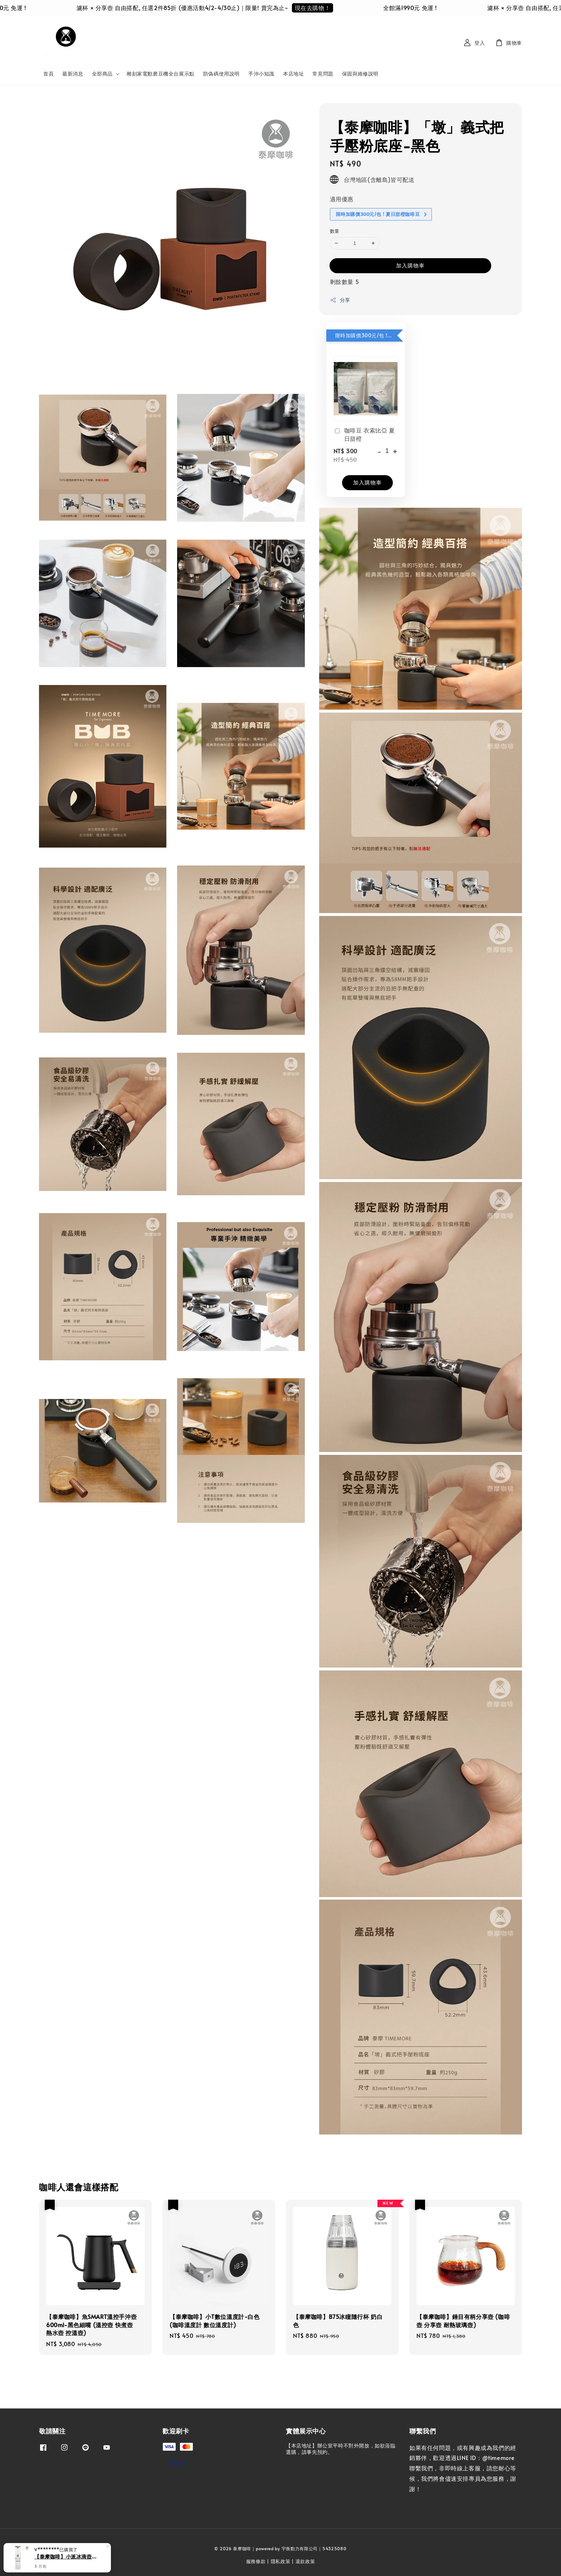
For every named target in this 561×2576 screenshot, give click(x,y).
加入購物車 (410, 265)
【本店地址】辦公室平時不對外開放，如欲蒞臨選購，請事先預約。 (341, 2448)
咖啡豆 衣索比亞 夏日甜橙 (364, 434)
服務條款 (256, 2561)
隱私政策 (281, 2561)
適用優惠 (341, 199)
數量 (335, 231)
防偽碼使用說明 (221, 73)
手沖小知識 (261, 73)
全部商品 (102, 74)
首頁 (48, 73)
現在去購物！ (319, 7)
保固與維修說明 (360, 73)
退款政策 (305, 2561)
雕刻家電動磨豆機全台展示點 (161, 73)
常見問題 (322, 73)
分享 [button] (340, 299)
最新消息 (72, 73)
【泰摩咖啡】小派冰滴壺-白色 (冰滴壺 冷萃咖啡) (65, 2556)
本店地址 (293, 73)
